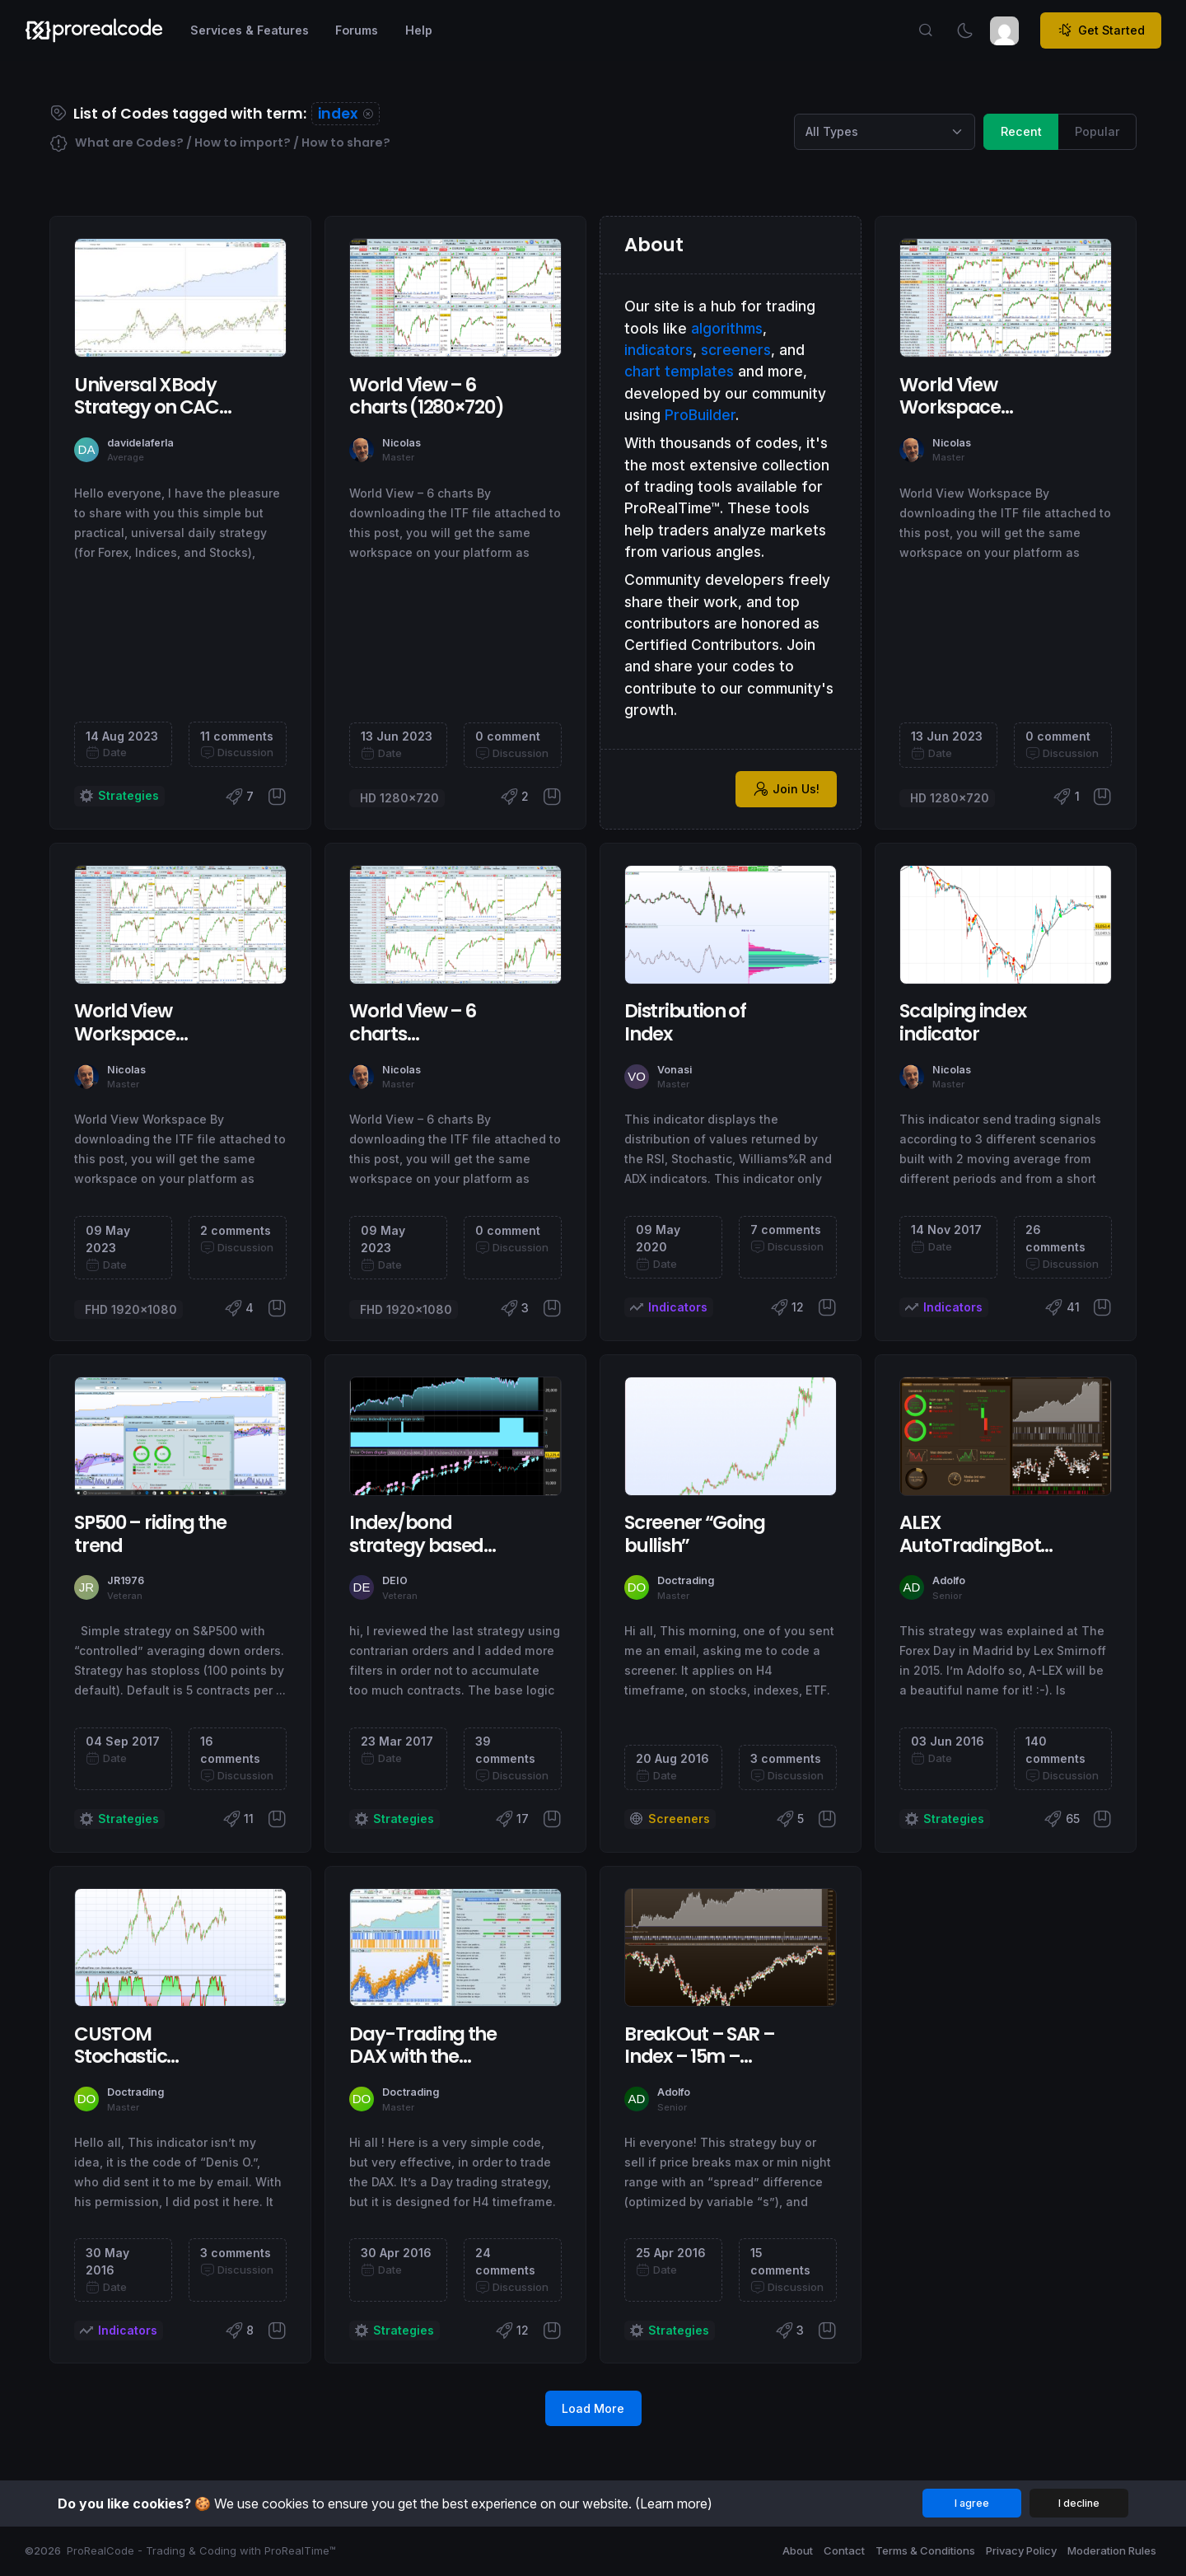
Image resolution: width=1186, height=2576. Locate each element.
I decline (1079, 2503)
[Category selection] (884, 132)
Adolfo (948, 1580)
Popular (1097, 130)
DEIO (395, 1580)
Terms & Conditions (925, 2550)
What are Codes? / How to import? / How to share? (219, 143)
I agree (972, 2503)
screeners (736, 349)
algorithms (727, 328)
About (797, 2550)
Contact (844, 2550)
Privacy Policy (1021, 2550)
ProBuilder (700, 414)
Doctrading (685, 1580)
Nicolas (401, 443)
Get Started (1101, 30)
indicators (658, 349)
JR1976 (125, 1580)
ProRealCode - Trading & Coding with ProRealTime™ (201, 2550)
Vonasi (674, 1070)
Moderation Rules (1111, 2550)
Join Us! (786, 789)
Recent (1021, 130)
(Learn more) (673, 2503)
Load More (593, 2408)
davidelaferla (140, 443)
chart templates (679, 371)
